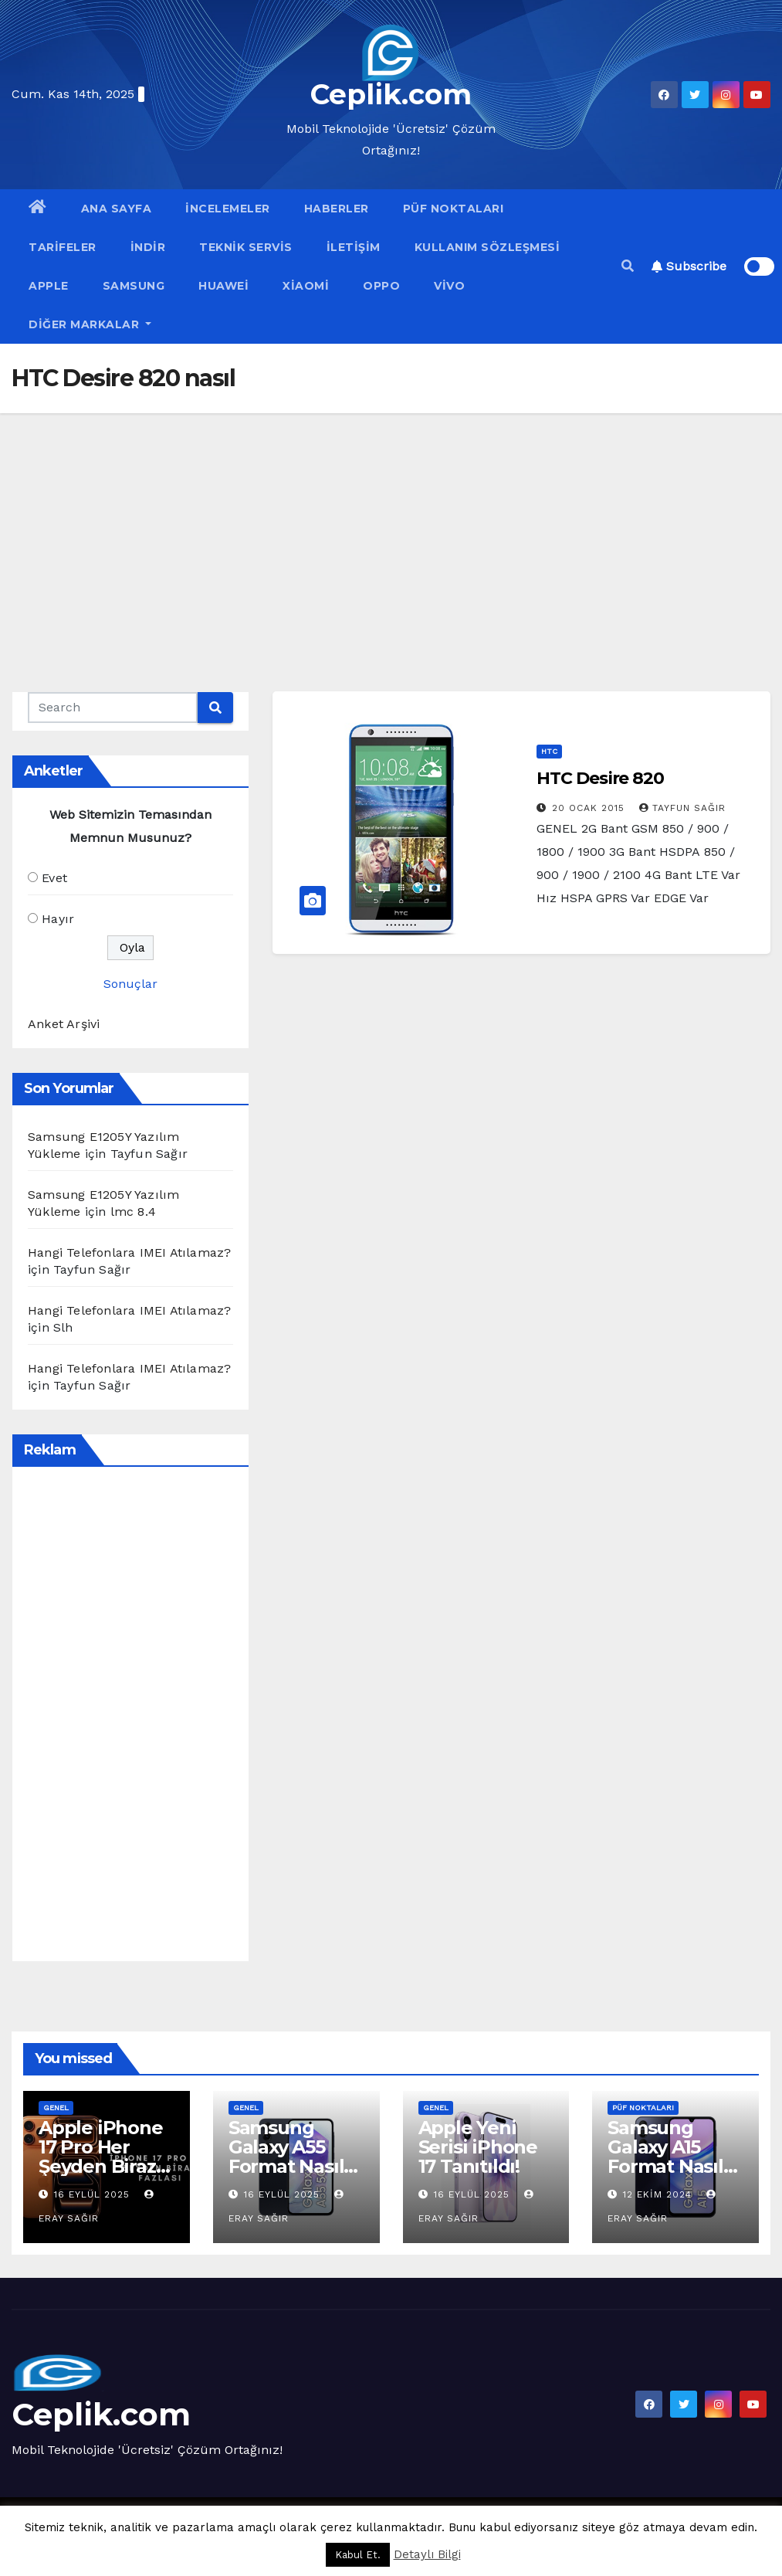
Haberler (336, 209)
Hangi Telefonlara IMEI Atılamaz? (129, 1252)
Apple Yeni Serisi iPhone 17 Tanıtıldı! (477, 2146)
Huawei (223, 286)
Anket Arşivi (64, 1023)
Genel (56, 2107)
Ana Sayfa (116, 209)
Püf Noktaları (453, 209)
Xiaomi (306, 286)
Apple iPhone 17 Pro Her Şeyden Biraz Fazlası (101, 2156)
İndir (148, 247)
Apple (49, 286)
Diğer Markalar (90, 324)
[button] (627, 266)
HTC (549, 751)
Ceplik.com (391, 94)
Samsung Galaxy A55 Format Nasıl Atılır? (286, 2156)
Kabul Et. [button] (358, 2555)
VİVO (449, 286)
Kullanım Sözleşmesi (487, 247)
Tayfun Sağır (682, 808)
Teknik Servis (246, 247)
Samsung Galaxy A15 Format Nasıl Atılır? (665, 2156)
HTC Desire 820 (600, 778)
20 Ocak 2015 (590, 808)
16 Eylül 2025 (94, 2194)
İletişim (354, 247)
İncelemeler (227, 209)
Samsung (134, 286)
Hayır (58, 918)
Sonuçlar (130, 983)
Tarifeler (62, 247)
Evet (54, 878)
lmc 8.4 (133, 1211)
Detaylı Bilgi (427, 2554)
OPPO (381, 286)
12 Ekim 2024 (659, 2194)
